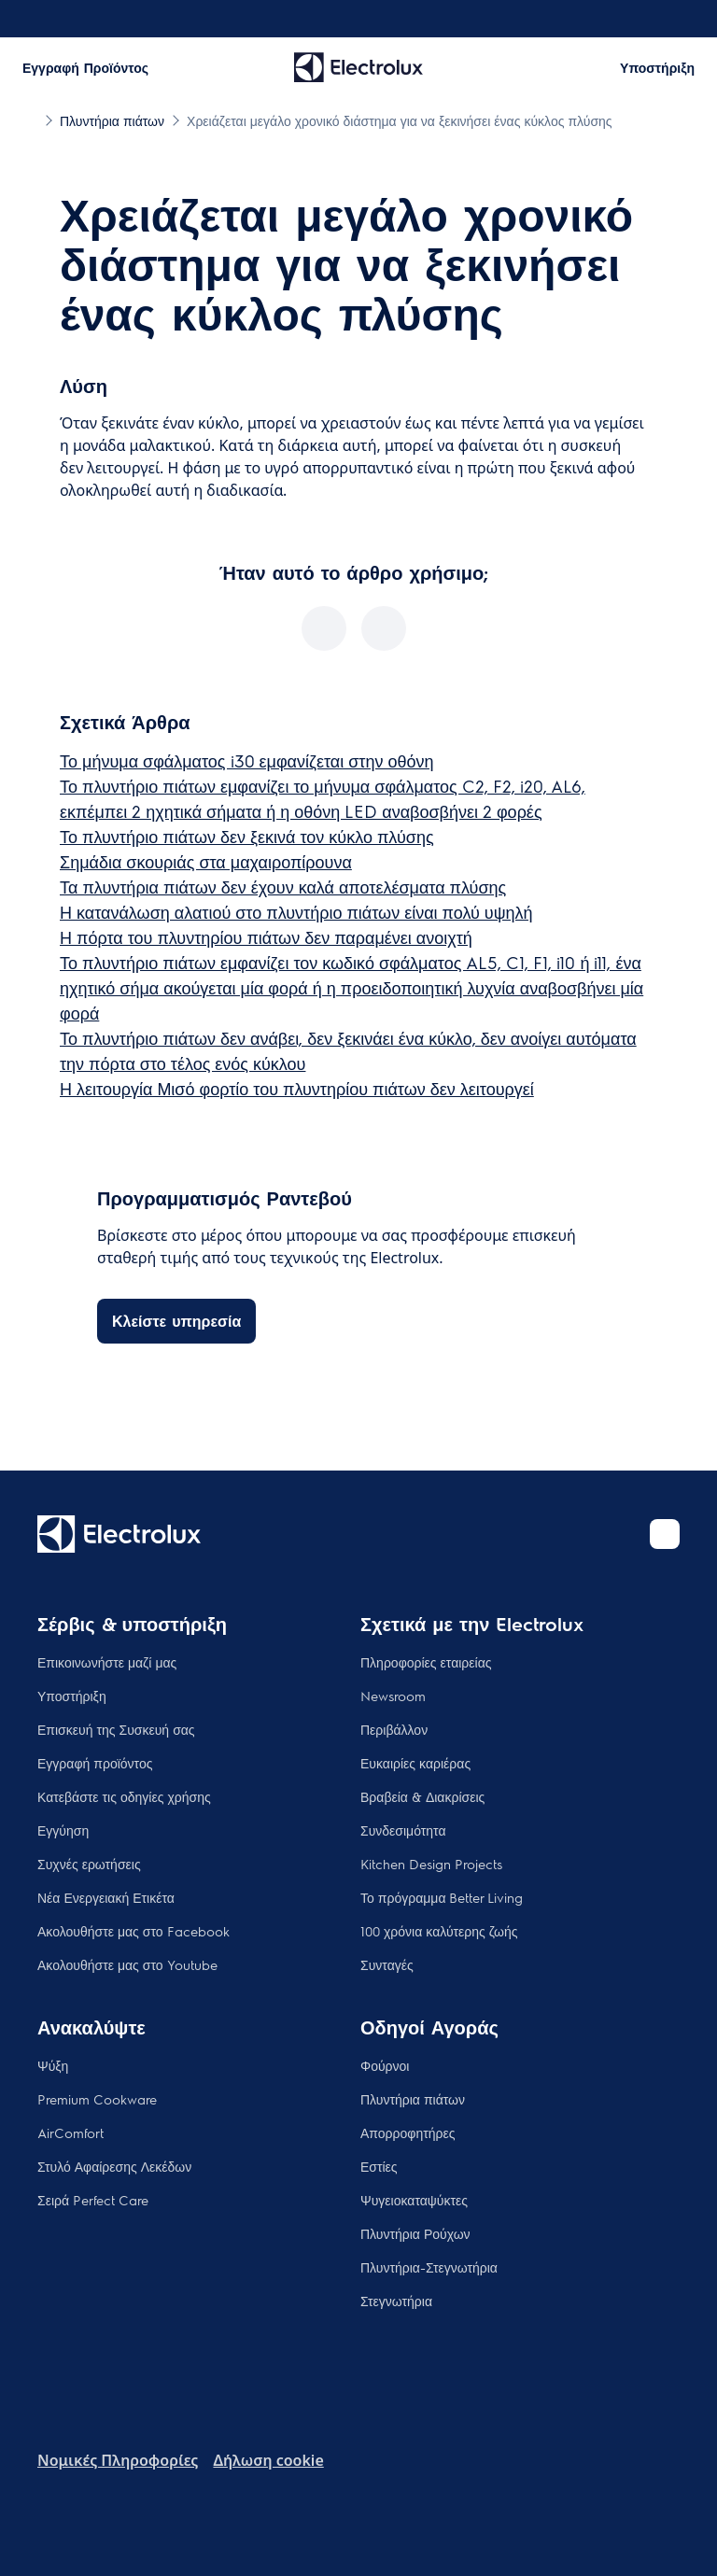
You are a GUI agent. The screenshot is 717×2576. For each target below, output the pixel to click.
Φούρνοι (384, 2065)
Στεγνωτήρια (396, 2300)
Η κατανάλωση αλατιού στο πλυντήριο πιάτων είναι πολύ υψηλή (296, 911)
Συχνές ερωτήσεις (89, 1863)
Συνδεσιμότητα (403, 1830)
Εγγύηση (63, 1830)
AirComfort (70, 2132)
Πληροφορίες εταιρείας (426, 1662)
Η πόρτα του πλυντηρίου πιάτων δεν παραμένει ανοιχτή (266, 937)
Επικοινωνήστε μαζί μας (106, 1662)
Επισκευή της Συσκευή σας (116, 1729)
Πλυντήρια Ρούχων (415, 2233)
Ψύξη (52, 2065)
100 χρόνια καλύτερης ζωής (439, 1930)
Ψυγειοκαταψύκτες (414, 2199)
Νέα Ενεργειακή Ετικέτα (106, 1897)
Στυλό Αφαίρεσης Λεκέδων (114, 2166)
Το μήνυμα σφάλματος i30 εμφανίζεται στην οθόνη (247, 760)
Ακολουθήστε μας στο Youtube (127, 1964)
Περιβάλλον (394, 1729)
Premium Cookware (97, 2098)
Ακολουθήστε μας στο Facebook (133, 1930)
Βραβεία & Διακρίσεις (422, 1796)
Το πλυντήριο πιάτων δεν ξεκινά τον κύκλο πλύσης (247, 836)
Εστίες (379, 2166)
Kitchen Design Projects (431, 1863)
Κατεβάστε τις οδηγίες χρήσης (124, 1796)
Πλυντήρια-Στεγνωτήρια (429, 2267)
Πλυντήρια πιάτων (412, 2098)
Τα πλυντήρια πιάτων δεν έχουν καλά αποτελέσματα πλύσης (283, 886)
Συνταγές (387, 1964)
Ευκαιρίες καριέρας (415, 1762)
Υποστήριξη (71, 1695)
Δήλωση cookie (268, 2460)
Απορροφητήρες (407, 2132)
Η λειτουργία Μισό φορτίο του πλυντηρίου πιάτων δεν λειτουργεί (297, 1088)
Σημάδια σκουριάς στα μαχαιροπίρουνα (206, 861)
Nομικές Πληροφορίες (117, 2460)
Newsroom (393, 1695)
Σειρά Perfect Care (92, 2199)
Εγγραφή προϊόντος (94, 1762)
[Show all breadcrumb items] (29, 119)
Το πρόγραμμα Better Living (442, 1897)
